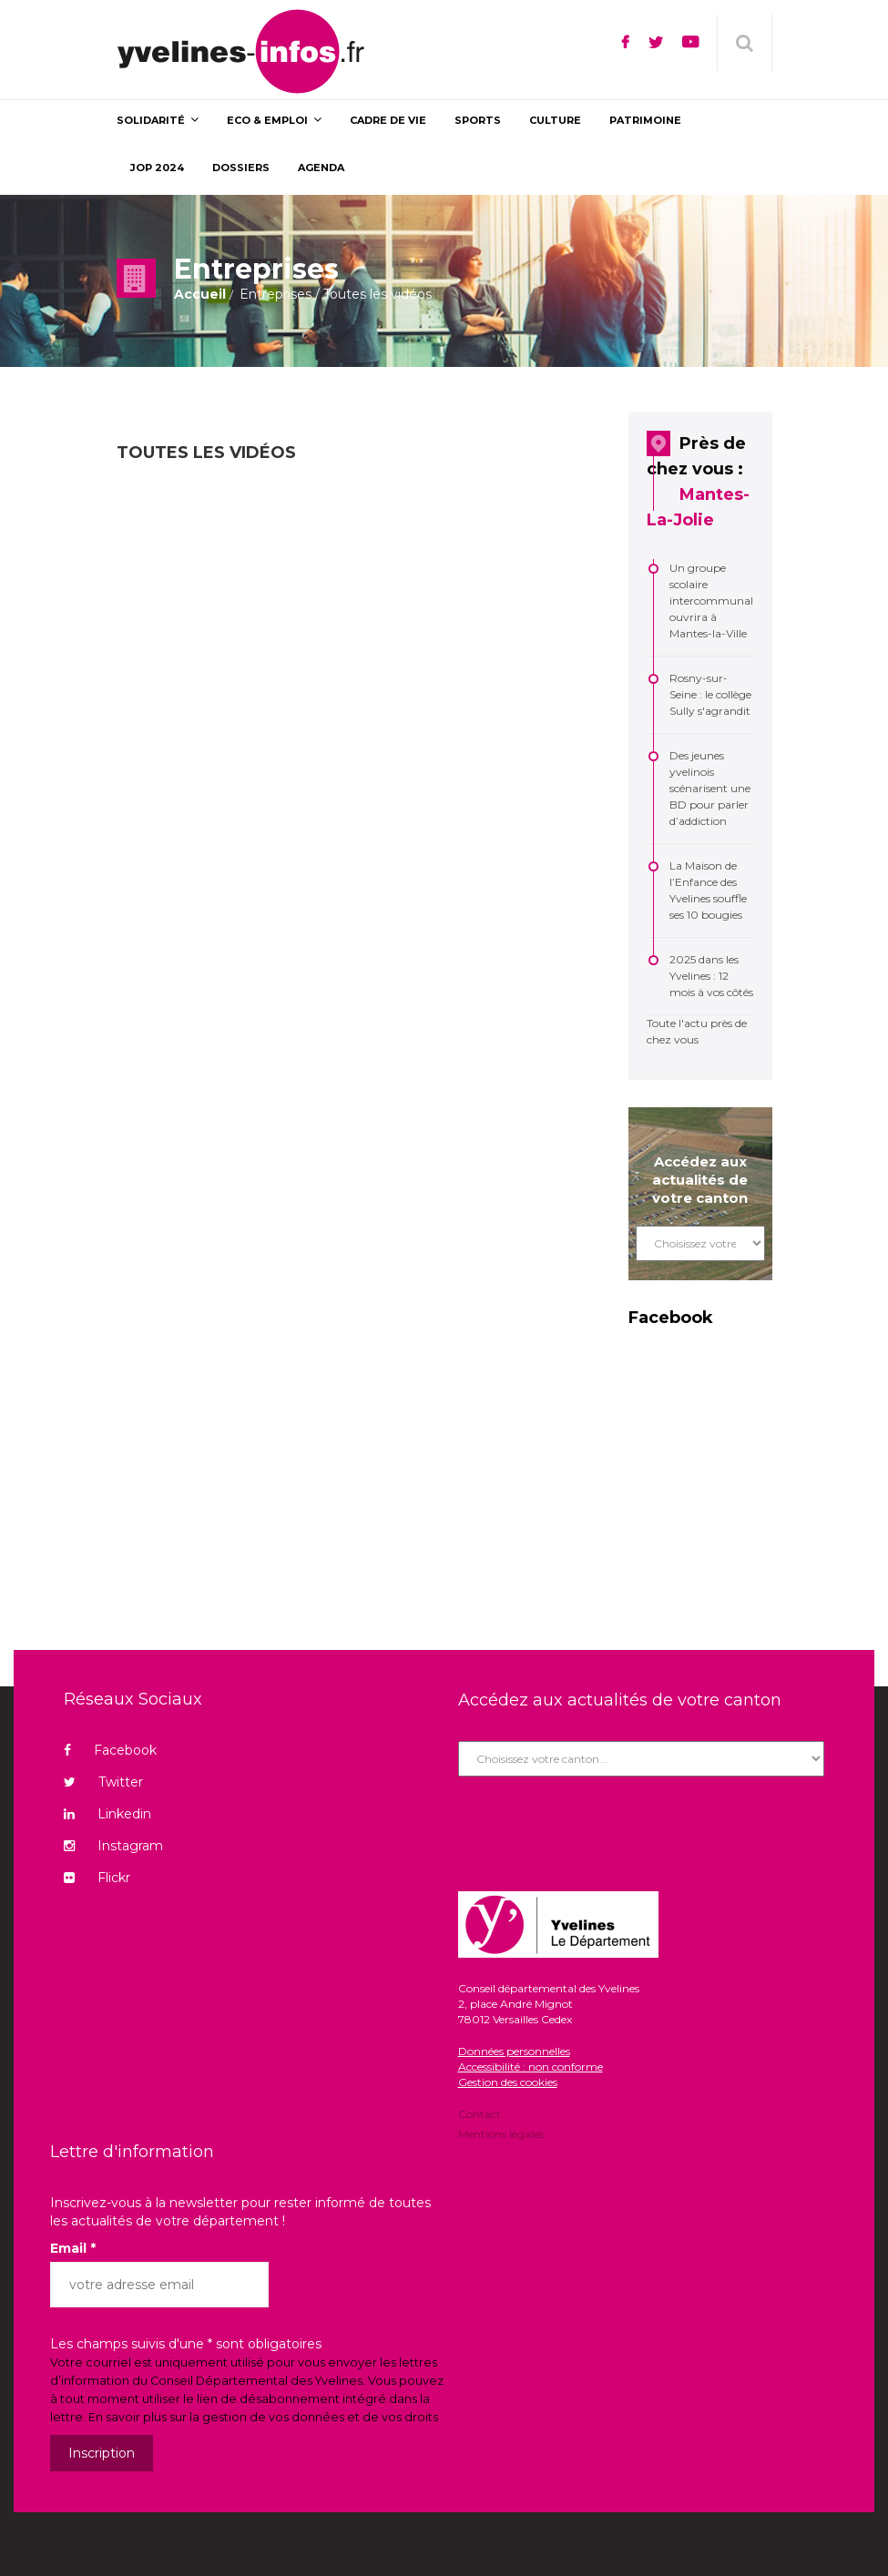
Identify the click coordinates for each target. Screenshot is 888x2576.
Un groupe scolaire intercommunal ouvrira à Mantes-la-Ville (711, 600)
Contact (479, 2115)
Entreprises (275, 294)
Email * (73, 2248)
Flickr (97, 1877)
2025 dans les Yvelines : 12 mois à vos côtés (711, 975)
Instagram (113, 1846)
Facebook (110, 1750)
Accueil (200, 294)
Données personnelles (514, 2051)
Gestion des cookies (507, 2082)
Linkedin (107, 1814)
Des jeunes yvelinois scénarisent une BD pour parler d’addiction (709, 788)
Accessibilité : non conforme (530, 2066)
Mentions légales (501, 2133)
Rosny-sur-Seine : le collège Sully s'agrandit (710, 694)
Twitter (103, 1782)
